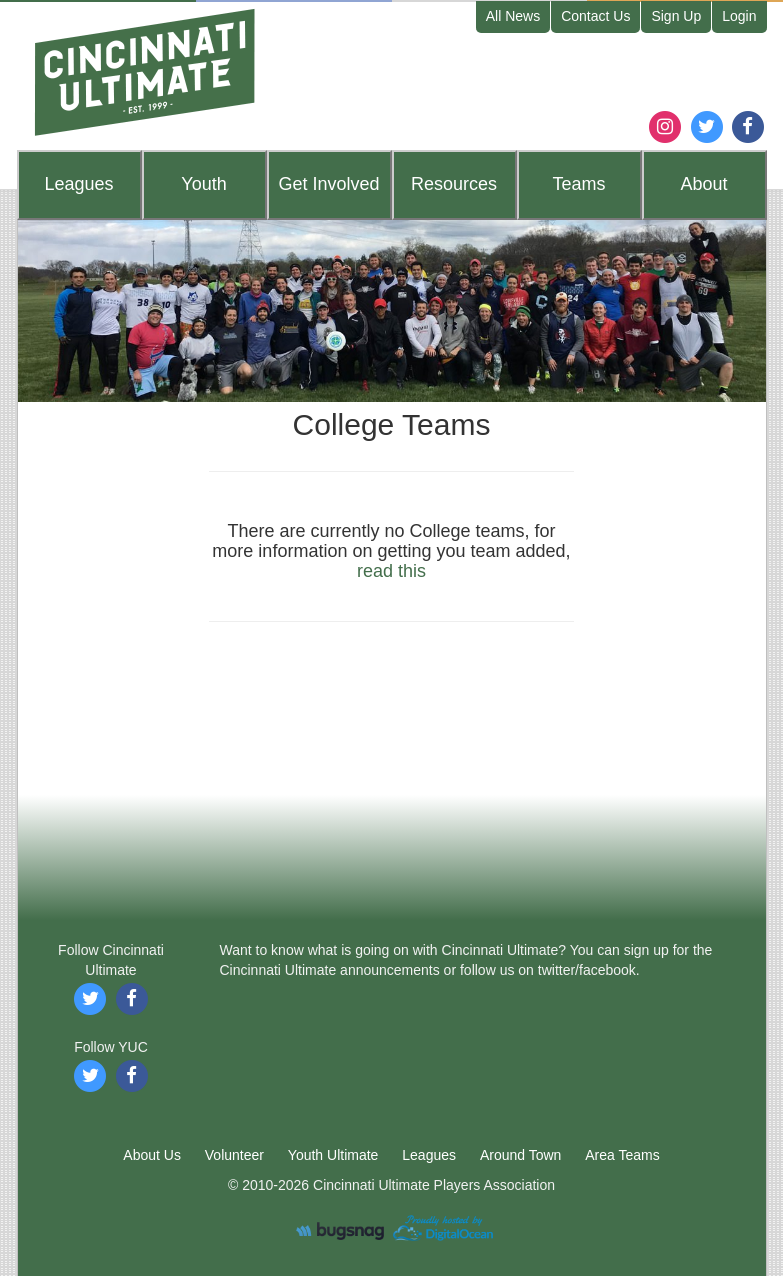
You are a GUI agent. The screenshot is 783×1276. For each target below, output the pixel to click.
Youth (203, 184)
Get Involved (328, 184)
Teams (578, 184)
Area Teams (622, 1155)
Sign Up (676, 16)
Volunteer (234, 1155)
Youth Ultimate (333, 1155)
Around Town (520, 1155)
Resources (454, 184)
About (703, 184)
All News (513, 16)
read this (391, 571)
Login (739, 16)
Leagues (78, 184)
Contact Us (595, 16)
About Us (152, 1155)
